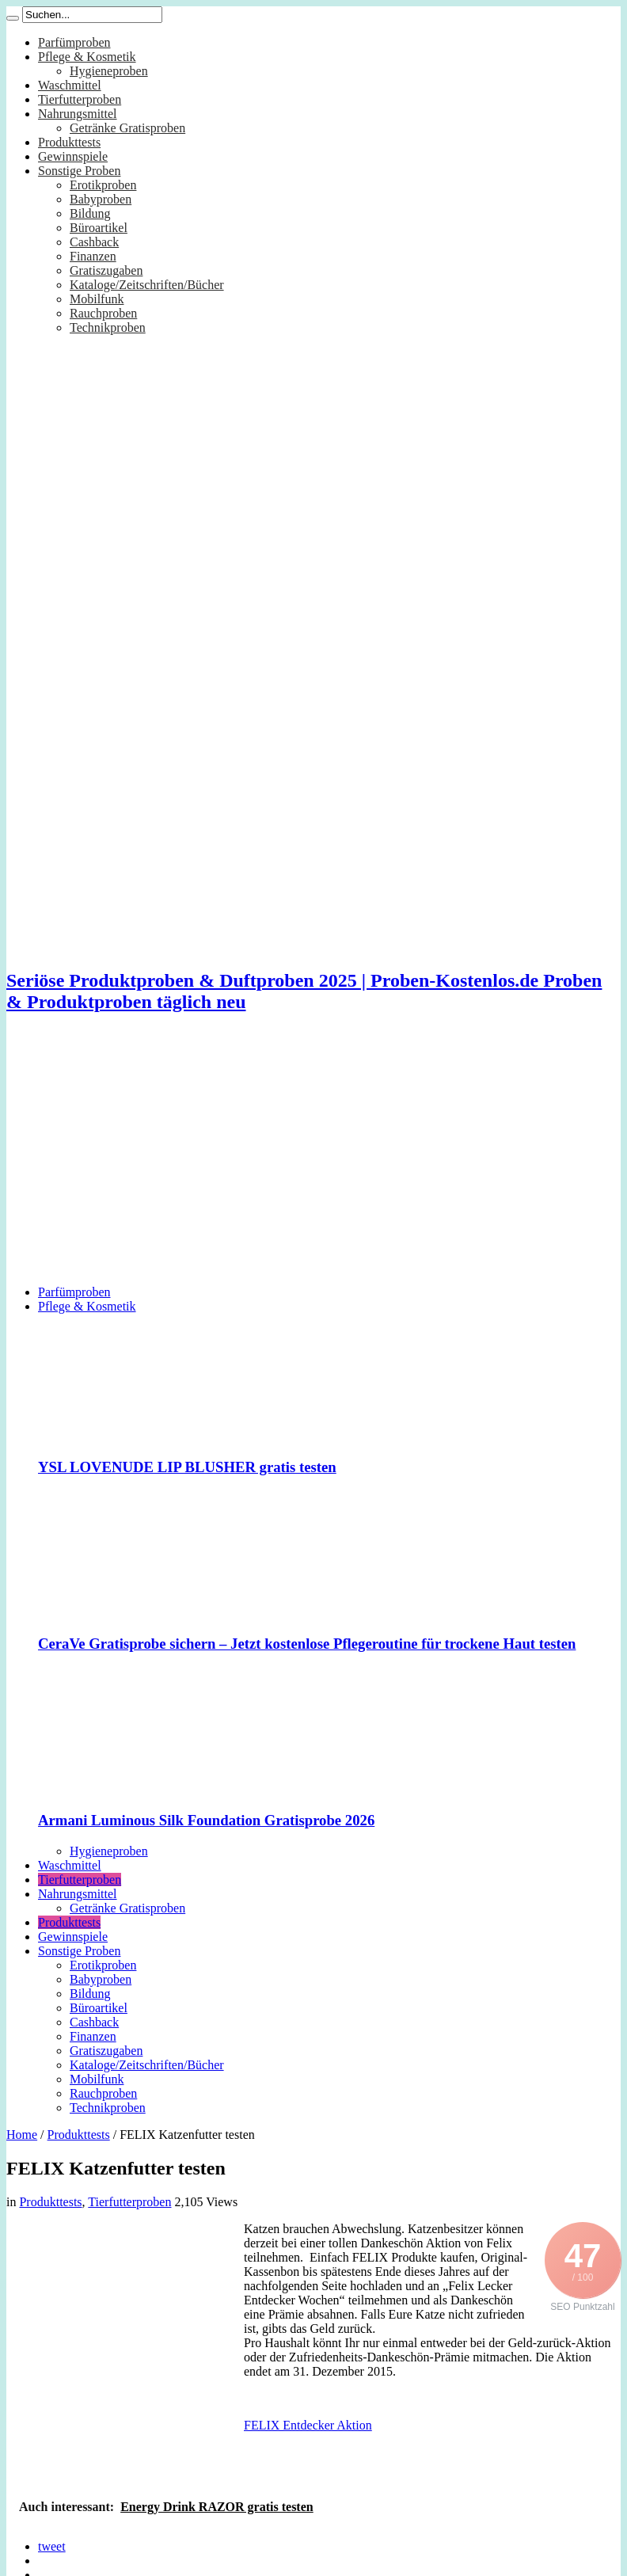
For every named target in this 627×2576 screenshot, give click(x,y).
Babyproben (100, 199)
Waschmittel (69, 85)
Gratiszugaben (106, 270)
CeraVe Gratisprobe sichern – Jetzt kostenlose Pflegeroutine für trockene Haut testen (307, 1643)
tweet (52, 2546)
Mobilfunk (97, 299)
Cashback (94, 242)
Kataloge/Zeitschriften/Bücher (147, 284)
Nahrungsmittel (77, 113)
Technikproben (108, 327)
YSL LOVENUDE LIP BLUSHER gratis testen (187, 1467)
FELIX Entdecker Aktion (308, 2425)
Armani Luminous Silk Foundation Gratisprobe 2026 (206, 1820)
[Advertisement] (313, 1162)
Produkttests (69, 142)
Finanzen (93, 256)
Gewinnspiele (73, 156)
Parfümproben (74, 42)
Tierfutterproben (79, 99)
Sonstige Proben (79, 170)
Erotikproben (103, 185)
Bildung (90, 213)
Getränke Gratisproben (127, 128)
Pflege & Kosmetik (87, 56)
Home (21, 2134)
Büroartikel (98, 227)
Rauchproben (103, 313)
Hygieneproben (109, 71)
